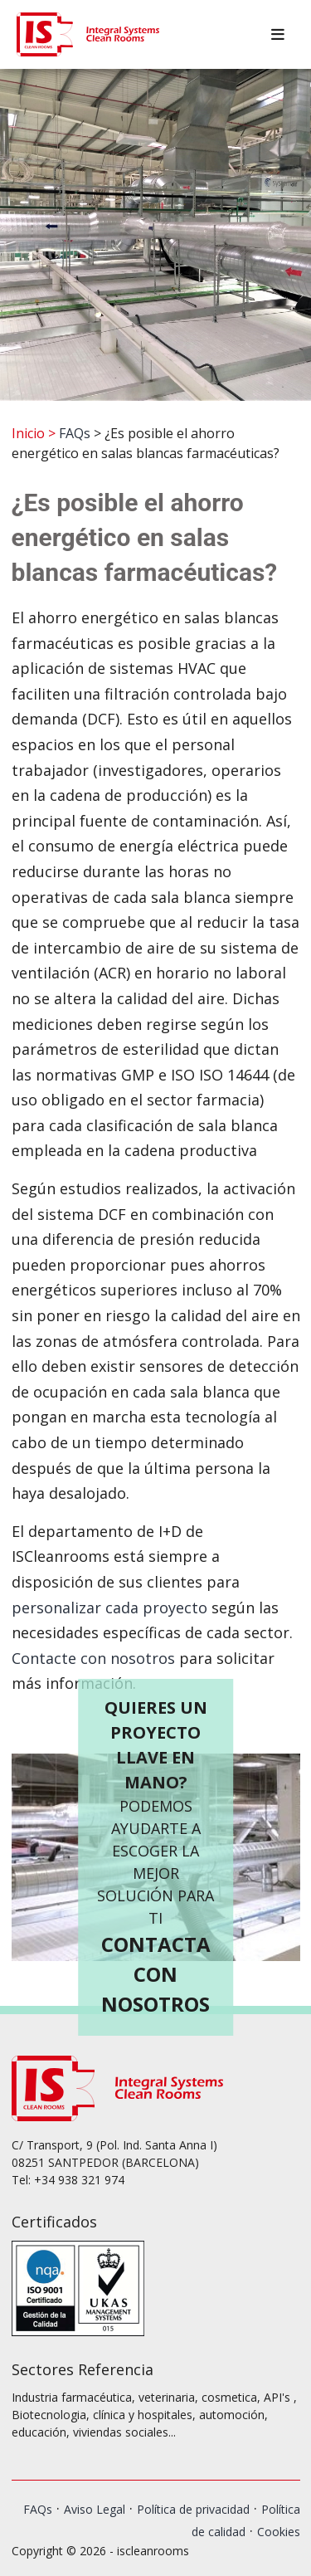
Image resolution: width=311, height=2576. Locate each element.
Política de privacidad (193, 2509)
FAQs (74, 433)
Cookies (278, 2531)
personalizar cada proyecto (109, 1607)
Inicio (28, 433)
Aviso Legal (94, 2509)
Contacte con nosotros (93, 1658)
